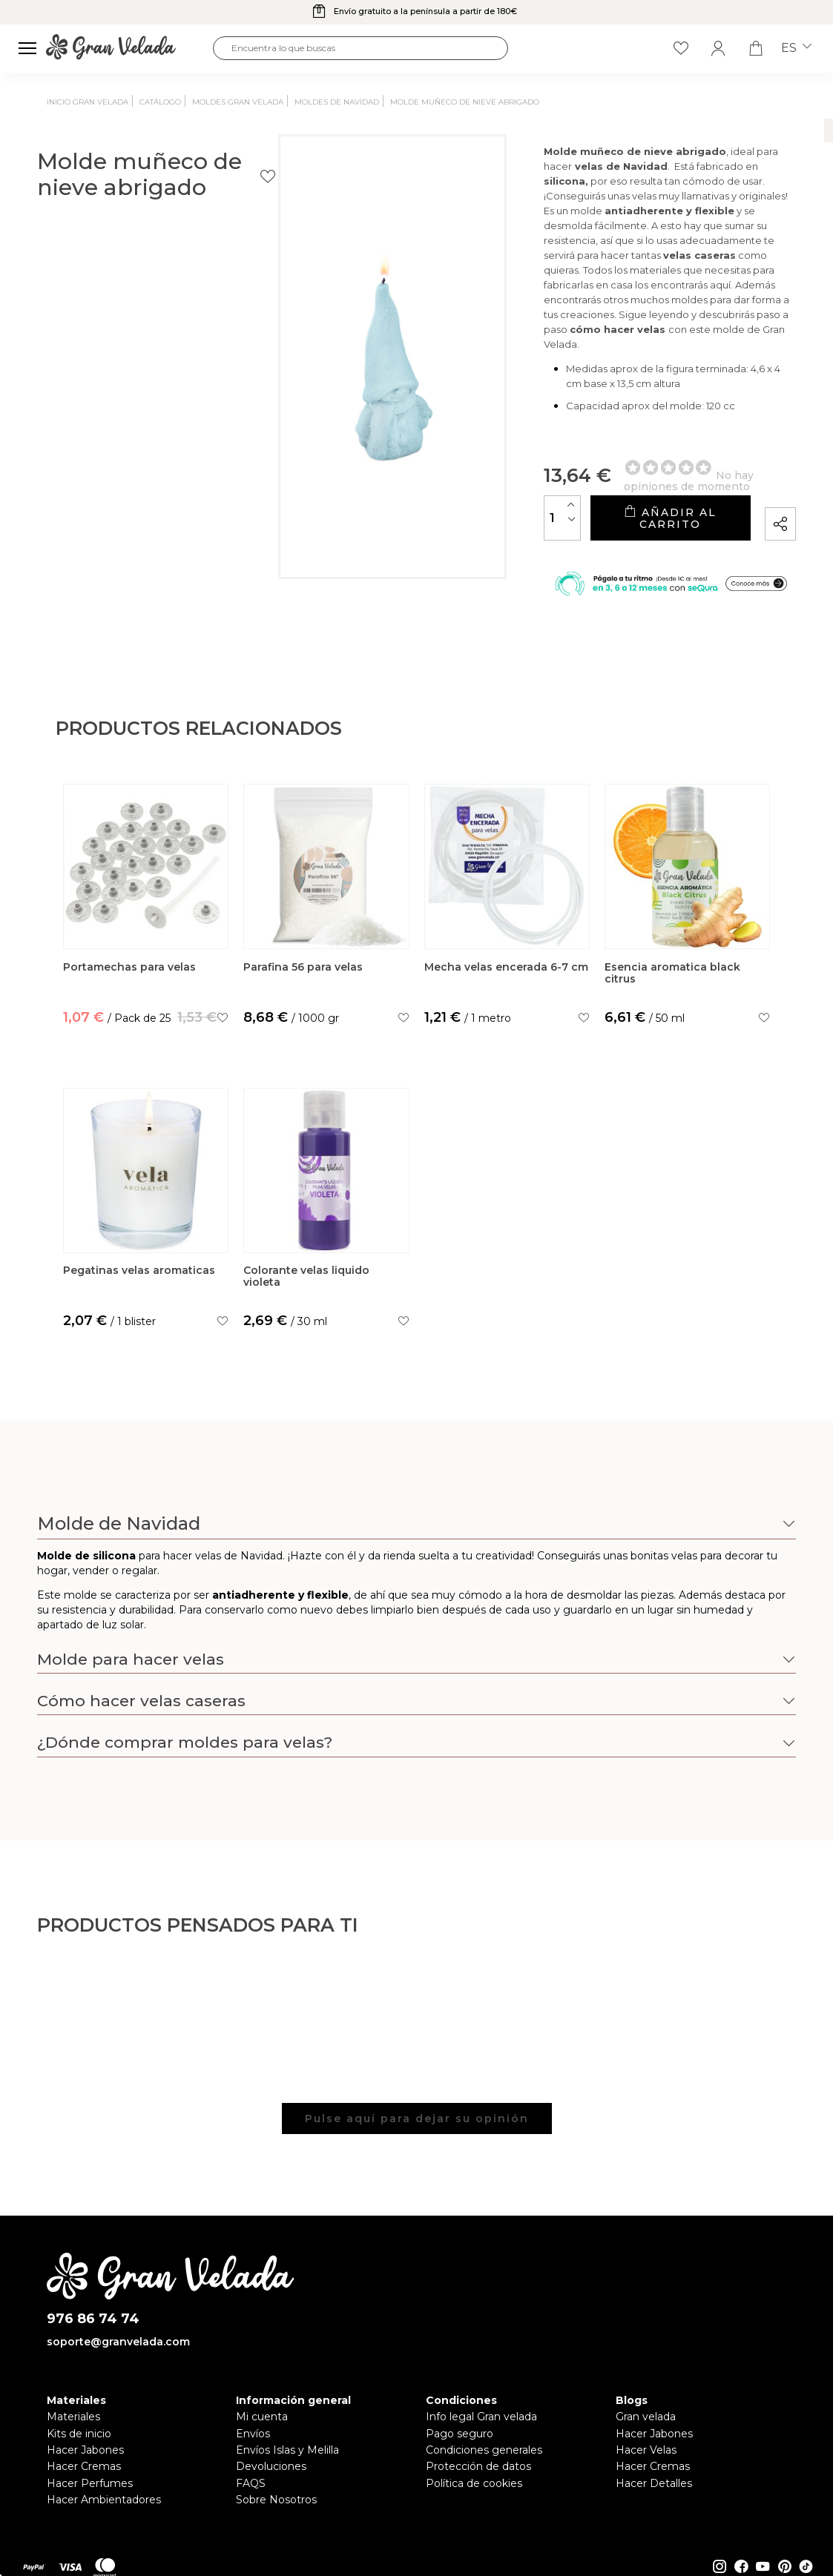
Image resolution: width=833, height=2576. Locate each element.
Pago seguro (459, 2434)
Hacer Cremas (84, 2467)
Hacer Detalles (654, 2484)
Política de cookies (474, 2484)
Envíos (253, 2434)
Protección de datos (478, 2467)
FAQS (251, 2484)
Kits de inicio (79, 2434)
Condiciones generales (484, 2450)
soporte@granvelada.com (118, 2343)
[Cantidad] (436, 504)
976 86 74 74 (93, 2320)
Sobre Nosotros (276, 2500)
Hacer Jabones (85, 2450)
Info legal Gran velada (481, 2418)
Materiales (73, 2418)
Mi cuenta (262, 2418)
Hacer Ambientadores (104, 2500)
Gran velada (646, 2418)
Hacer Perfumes (90, 2484)
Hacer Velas (646, 2450)
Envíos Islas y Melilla (287, 2450)
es (796, 48)
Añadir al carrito (606, 504)
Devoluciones (271, 2467)
